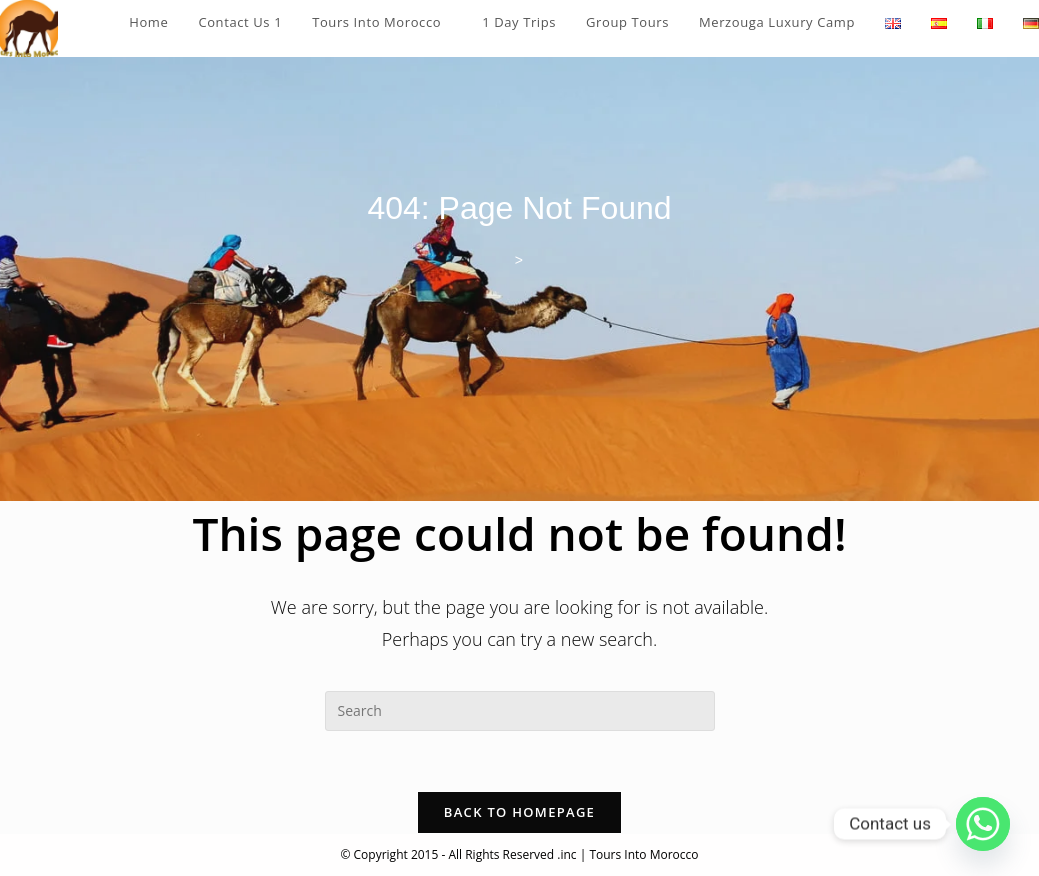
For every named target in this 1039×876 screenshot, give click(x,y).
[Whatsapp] (983, 824)
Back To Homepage (519, 812)
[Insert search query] (520, 711)
